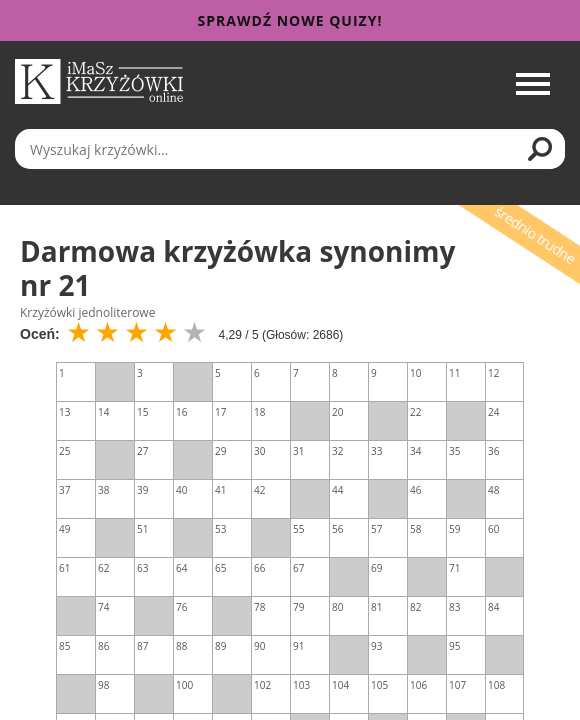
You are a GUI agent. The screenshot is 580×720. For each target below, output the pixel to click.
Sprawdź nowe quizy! (290, 20)
